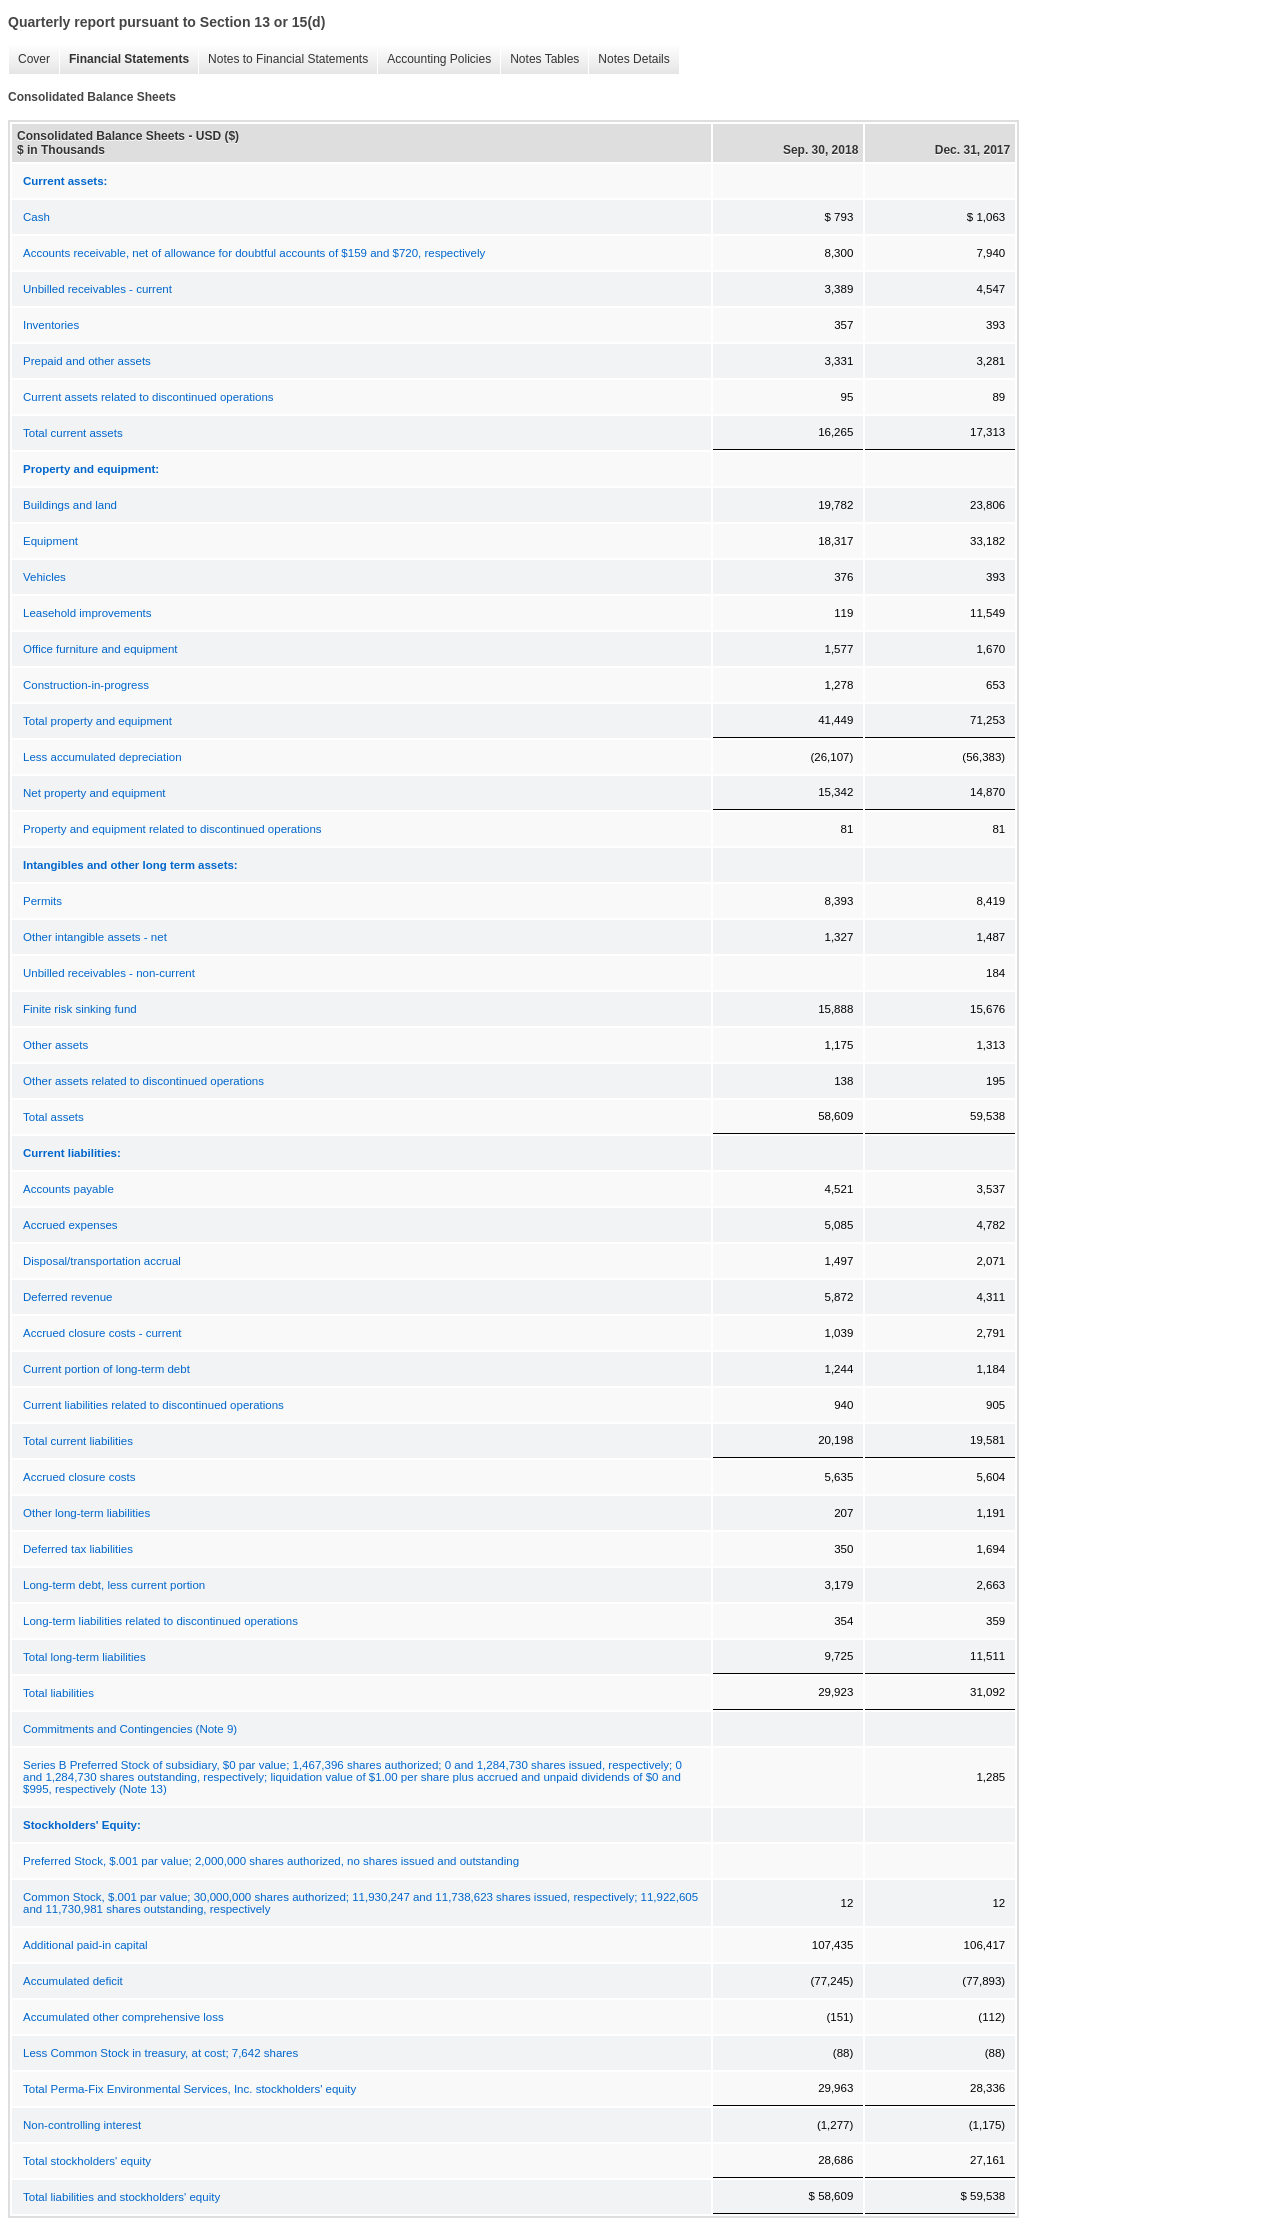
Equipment (50, 541)
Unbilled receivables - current (97, 289)
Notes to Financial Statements (283, 59)
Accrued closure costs (79, 1477)
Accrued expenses (70, 1225)
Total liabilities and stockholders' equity (121, 2197)
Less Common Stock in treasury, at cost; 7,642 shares (160, 2053)
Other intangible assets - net (95, 937)
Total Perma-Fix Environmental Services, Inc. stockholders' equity (189, 2089)
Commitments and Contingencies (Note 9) (130, 1729)
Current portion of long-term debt (106, 1369)
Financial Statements (124, 59)
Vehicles (44, 577)
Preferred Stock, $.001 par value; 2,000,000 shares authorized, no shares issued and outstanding (271, 1861)
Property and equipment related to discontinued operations (172, 829)
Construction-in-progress (86, 685)
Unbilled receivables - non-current (109, 973)
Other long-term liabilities (86, 1513)
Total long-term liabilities (84, 1657)
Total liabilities (58, 1693)
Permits (42, 901)
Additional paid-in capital (85, 1945)
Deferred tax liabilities (78, 1549)
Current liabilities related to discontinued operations (153, 1405)
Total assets (53, 1117)
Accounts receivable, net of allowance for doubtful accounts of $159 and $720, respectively (254, 253)
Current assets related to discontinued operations (148, 397)
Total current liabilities (78, 1441)
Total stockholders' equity (87, 2161)
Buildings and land (70, 505)
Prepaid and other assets (87, 361)
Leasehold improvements (87, 613)
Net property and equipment (94, 793)
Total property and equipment (97, 721)
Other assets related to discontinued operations (143, 1081)
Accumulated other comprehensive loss (123, 2017)
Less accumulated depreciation (102, 757)
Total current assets (73, 433)
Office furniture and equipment (100, 649)
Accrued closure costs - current (102, 1333)
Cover (29, 59)
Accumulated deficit (73, 1981)
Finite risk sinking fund (80, 1009)
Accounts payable (68, 1189)
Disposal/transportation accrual (102, 1261)
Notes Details (628, 59)
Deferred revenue (68, 1297)
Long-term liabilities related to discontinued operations (160, 1621)
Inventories (51, 325)
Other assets (55, 1045)
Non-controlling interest (82, 2125)
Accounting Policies (434, 59)
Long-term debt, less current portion (114, 1585)
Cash (36, 217)
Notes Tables (539, 59)
